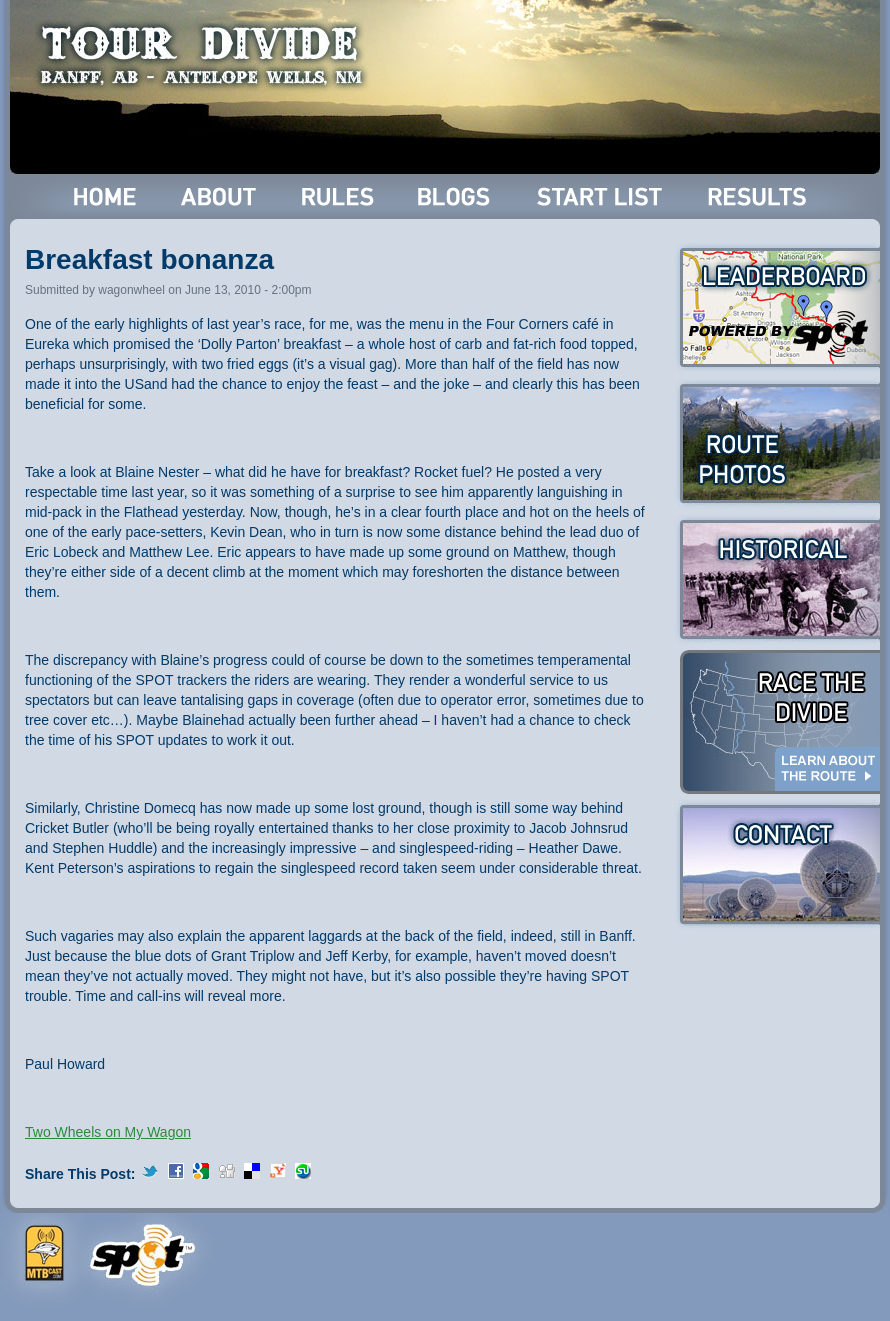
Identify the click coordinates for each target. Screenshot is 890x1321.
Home (105, 196)
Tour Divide (207, 55)
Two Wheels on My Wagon (108, 1132)
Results (760, 196)
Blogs (457, 196)
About (220, 196)
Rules (339, 196)
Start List (602, 196)
